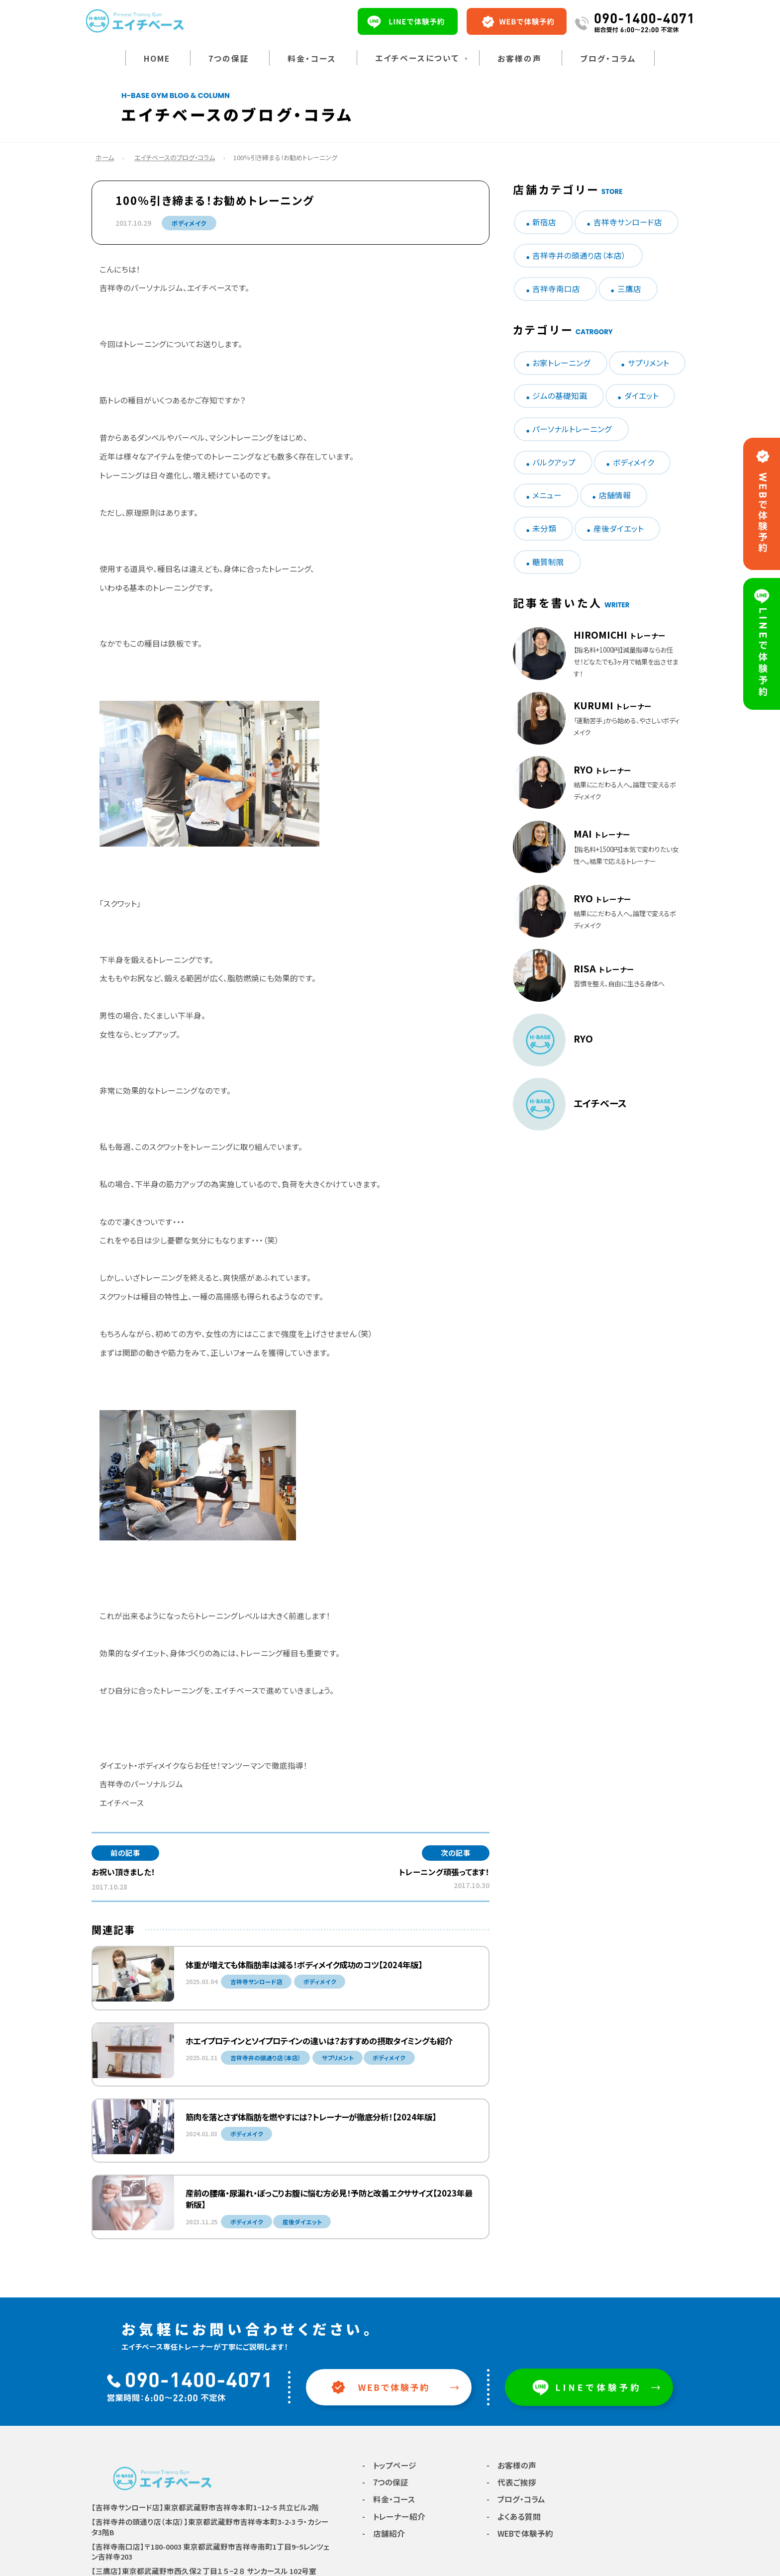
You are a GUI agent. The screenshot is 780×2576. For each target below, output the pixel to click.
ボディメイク (189, 223)
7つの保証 (228, 58)
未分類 (544, 528)
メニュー (547, 495)
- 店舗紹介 (383, 2533)
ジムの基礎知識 (559, 395)
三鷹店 (629, 288)
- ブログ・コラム (516, 2499)
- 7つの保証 (385, 2482)
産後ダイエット (618, 528)
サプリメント (648, 363)
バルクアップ (554, 462)
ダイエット (641, 395)
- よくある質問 (514, 2516)
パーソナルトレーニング (572, 429)
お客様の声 (519, 58)
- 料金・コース (388, 2499)
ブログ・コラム (608, 58)
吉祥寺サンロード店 (627, 222)
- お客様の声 (511, 2465)
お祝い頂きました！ (123, 1872)
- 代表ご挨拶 (511, 2482)
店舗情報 (615, 495)
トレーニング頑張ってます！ (444, 1872)
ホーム (105, 157)
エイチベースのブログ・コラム (174, 157)
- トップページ (389, 2465)
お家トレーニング (561, 363)
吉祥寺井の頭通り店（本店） (579, 255)
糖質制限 (548, 562)
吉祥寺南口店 (556, 288)
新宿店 (544, 222)
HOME (157, 58)
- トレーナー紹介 (393, 2516)
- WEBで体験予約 (520, 2533)
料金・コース (312, 58)
